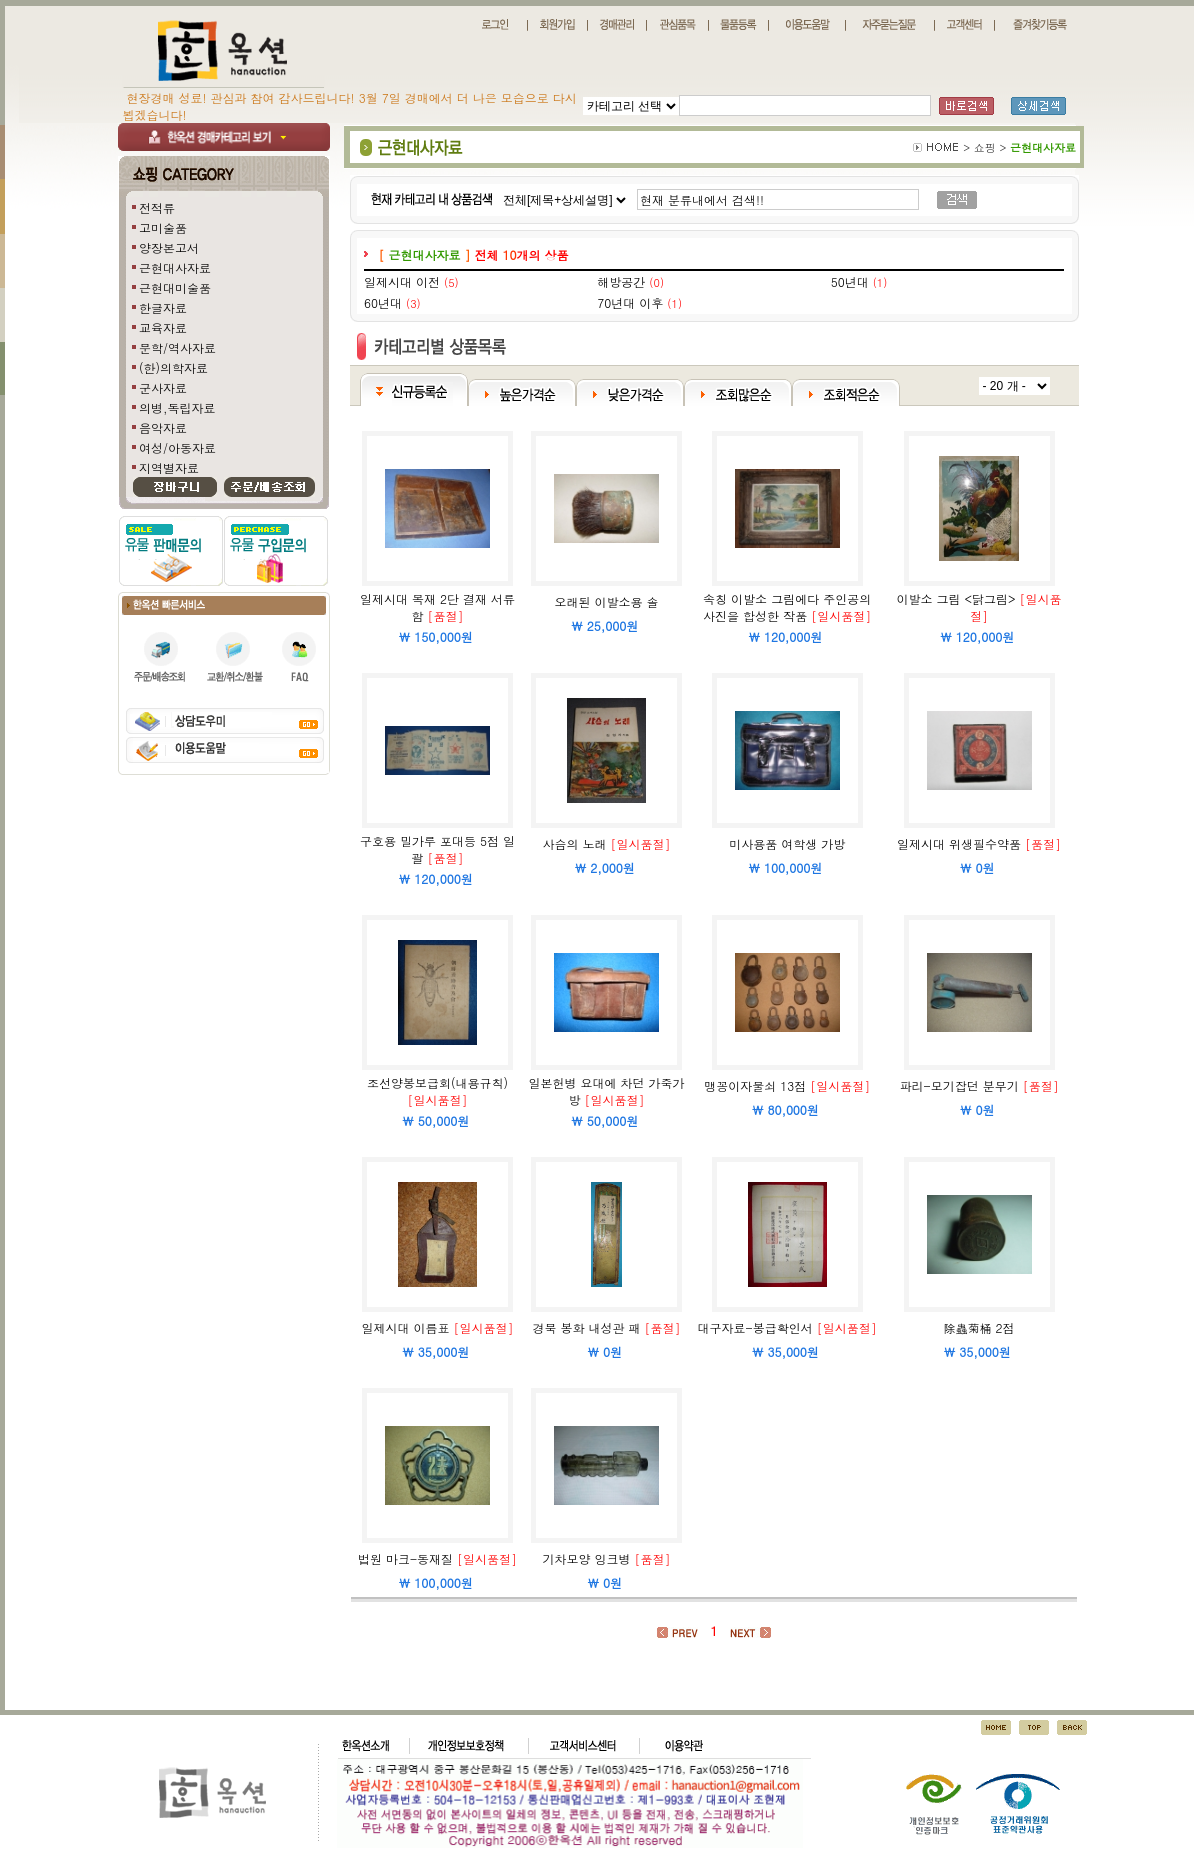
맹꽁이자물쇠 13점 (755, 1085)
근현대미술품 (175, 287)
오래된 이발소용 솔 (607, 601)
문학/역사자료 (177, 347)
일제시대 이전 (402, 281)
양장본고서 (169, 247)
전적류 (157, 207)
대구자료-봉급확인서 (755, 1327)
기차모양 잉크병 (587, 1558)
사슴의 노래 (575, 843)
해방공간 (621, 281)
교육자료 (163, 327)
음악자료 (163, 427)
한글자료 (163, 307)
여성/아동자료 (177, 447)
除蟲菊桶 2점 (979, 1327)
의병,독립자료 (177, 407)
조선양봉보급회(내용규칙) (437, 1082)
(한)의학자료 (173, 367)
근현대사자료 (175, 267)
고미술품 (163, 227)
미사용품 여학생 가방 (787, 843)
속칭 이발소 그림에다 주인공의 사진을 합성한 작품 (787, 607)
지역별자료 (169, 467)
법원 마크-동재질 (405, 1558)
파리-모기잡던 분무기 (959, 1085)
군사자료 (163, 387)
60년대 (383, 302)
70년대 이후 (630, 302)
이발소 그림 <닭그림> (956, 598)
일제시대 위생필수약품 (959, 843)
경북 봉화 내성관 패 (587, 1327)
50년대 (850, 281)
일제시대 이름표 (405, 1327)
